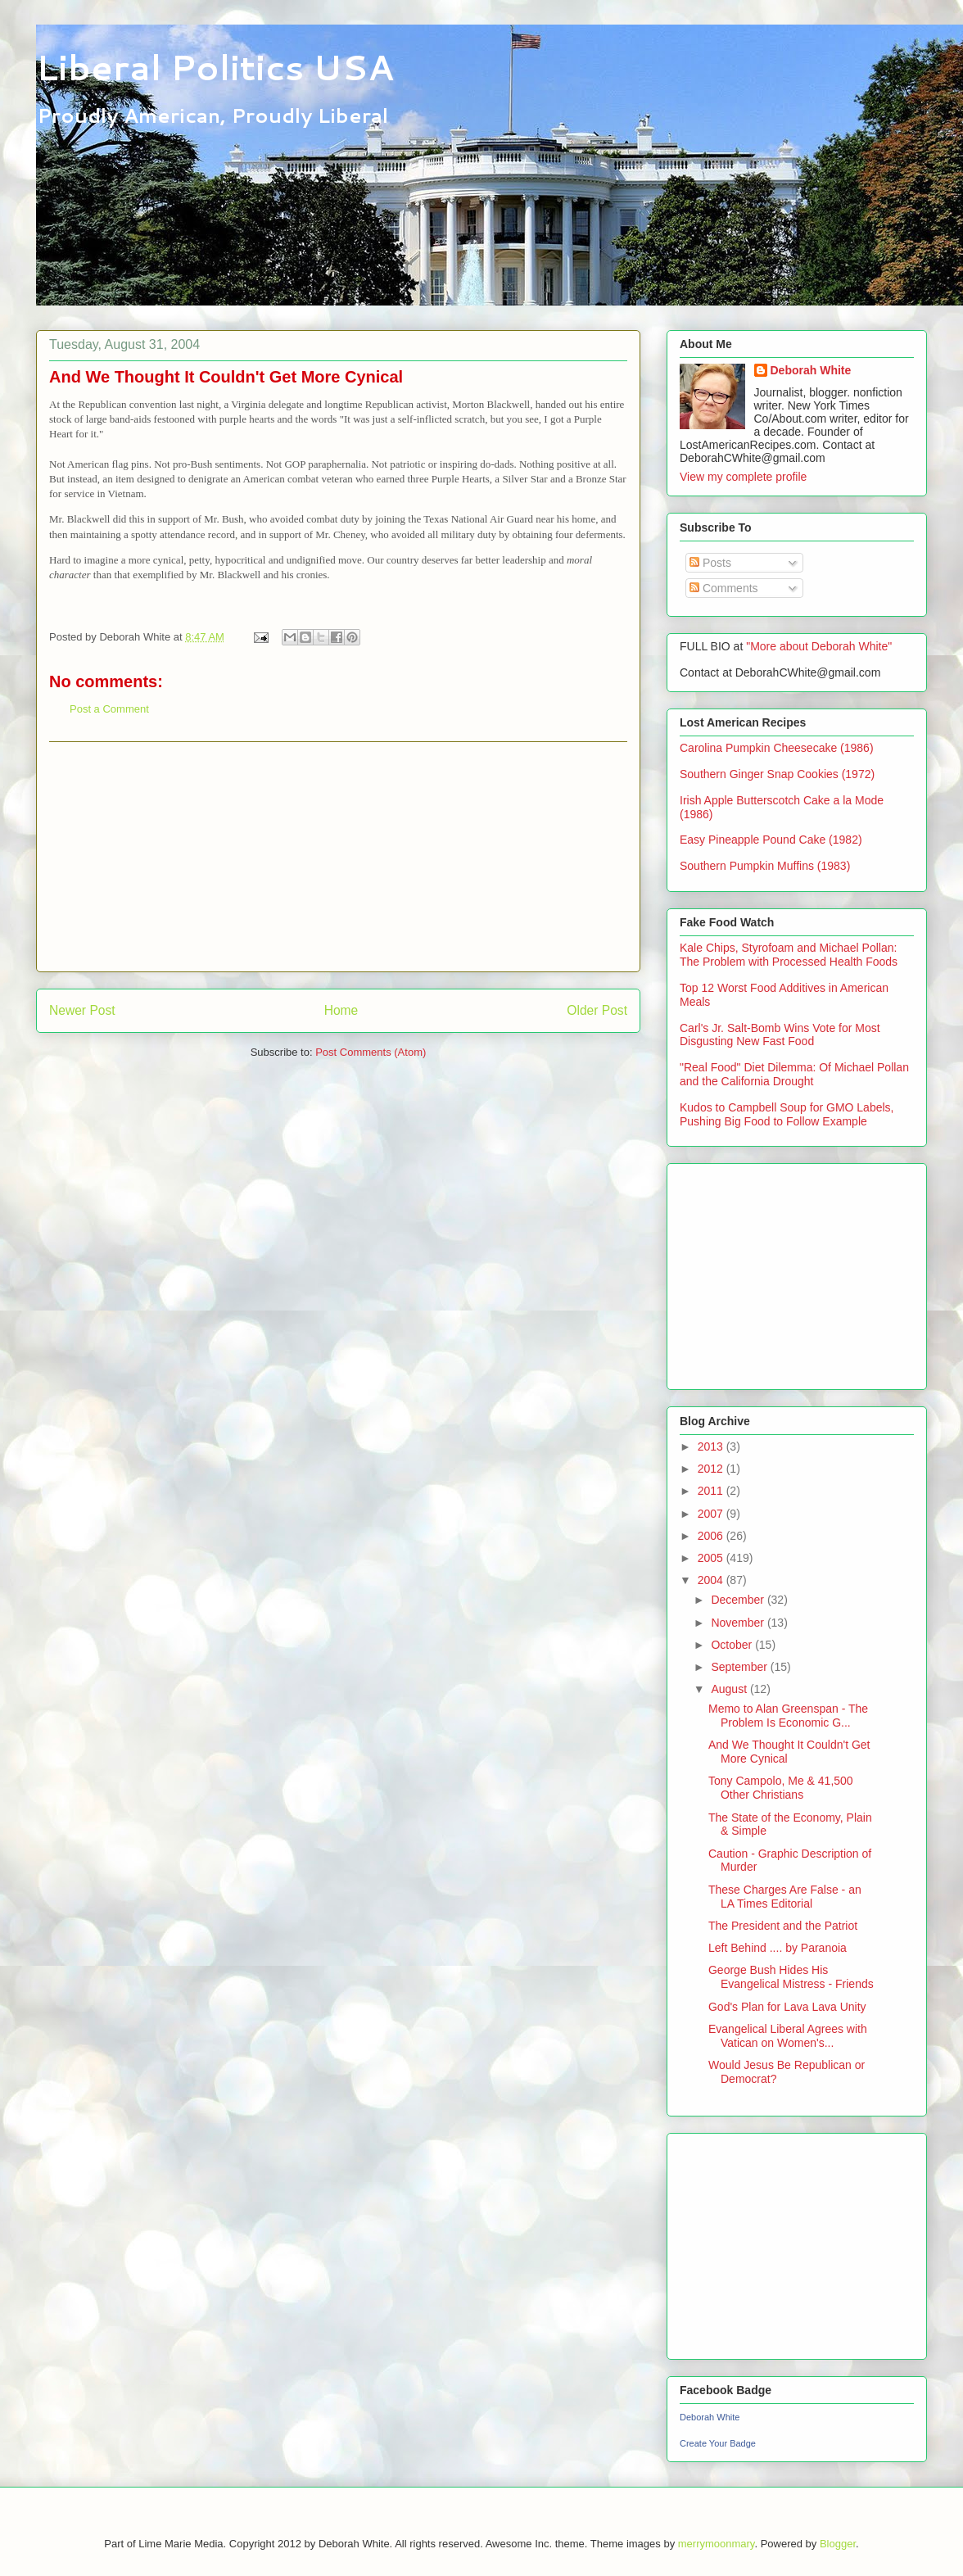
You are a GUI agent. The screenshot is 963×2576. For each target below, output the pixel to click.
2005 (712, 1557)
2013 (712, 1446)
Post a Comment (109, 709)
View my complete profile (743, 476)
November (738, 1622)
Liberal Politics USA (215, 67)
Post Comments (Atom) (370, 1052)
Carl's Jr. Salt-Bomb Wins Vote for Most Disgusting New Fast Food (780, 1034)
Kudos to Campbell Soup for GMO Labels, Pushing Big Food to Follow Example (786, 1114)
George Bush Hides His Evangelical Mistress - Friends (791, 1976)
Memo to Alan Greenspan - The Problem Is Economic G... (788, 1715)
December (738, 1599)
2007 (712, 1513)
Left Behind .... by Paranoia (777, 1947)
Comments (723, 588)
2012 (712, 1468)
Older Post (597, 1010)
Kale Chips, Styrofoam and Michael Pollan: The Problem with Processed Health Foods (788, 954)
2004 (712, 1580)
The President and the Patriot (782, 1925)
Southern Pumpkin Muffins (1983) (765, 865)
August (730, 1688)
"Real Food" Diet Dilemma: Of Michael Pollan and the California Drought (794, 1074)
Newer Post (82, 1010)
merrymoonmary (716, 2544)
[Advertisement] (338, 856)
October (733, 1644)
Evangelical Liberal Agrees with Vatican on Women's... (787, 2035)
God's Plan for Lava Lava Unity (787, 2006)
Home (341, 1010)
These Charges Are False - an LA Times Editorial (784, 1896)
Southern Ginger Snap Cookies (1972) (777, 774)
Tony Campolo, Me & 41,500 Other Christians (780, 1787)
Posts (710, 562)
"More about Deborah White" (819, 646)
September (740, 1666)
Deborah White (811, 370)
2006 (712, 1535)
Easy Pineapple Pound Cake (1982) (771, 839)
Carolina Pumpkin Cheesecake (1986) (777, 747)
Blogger (838, 2544)
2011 (712, 1490)
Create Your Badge (718, 2443)
